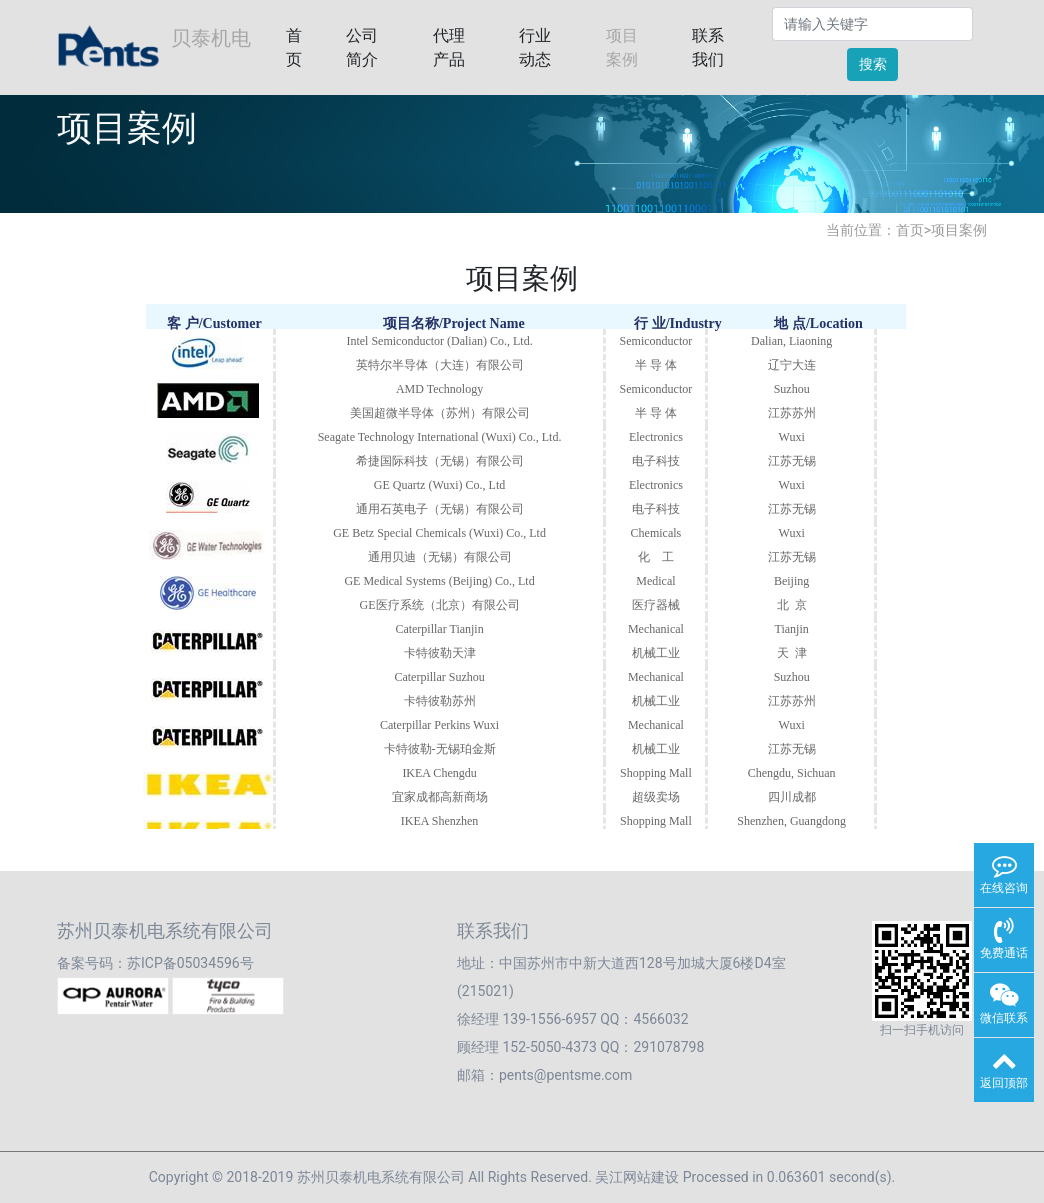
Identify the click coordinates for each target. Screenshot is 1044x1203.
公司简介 (362, 47)
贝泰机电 (154, 48)
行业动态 (535, 47)
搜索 (873, 64)
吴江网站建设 (637, 1177)
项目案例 (622, 47)
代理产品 (449, 47)
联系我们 (708, 47)
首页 (294, 47)
